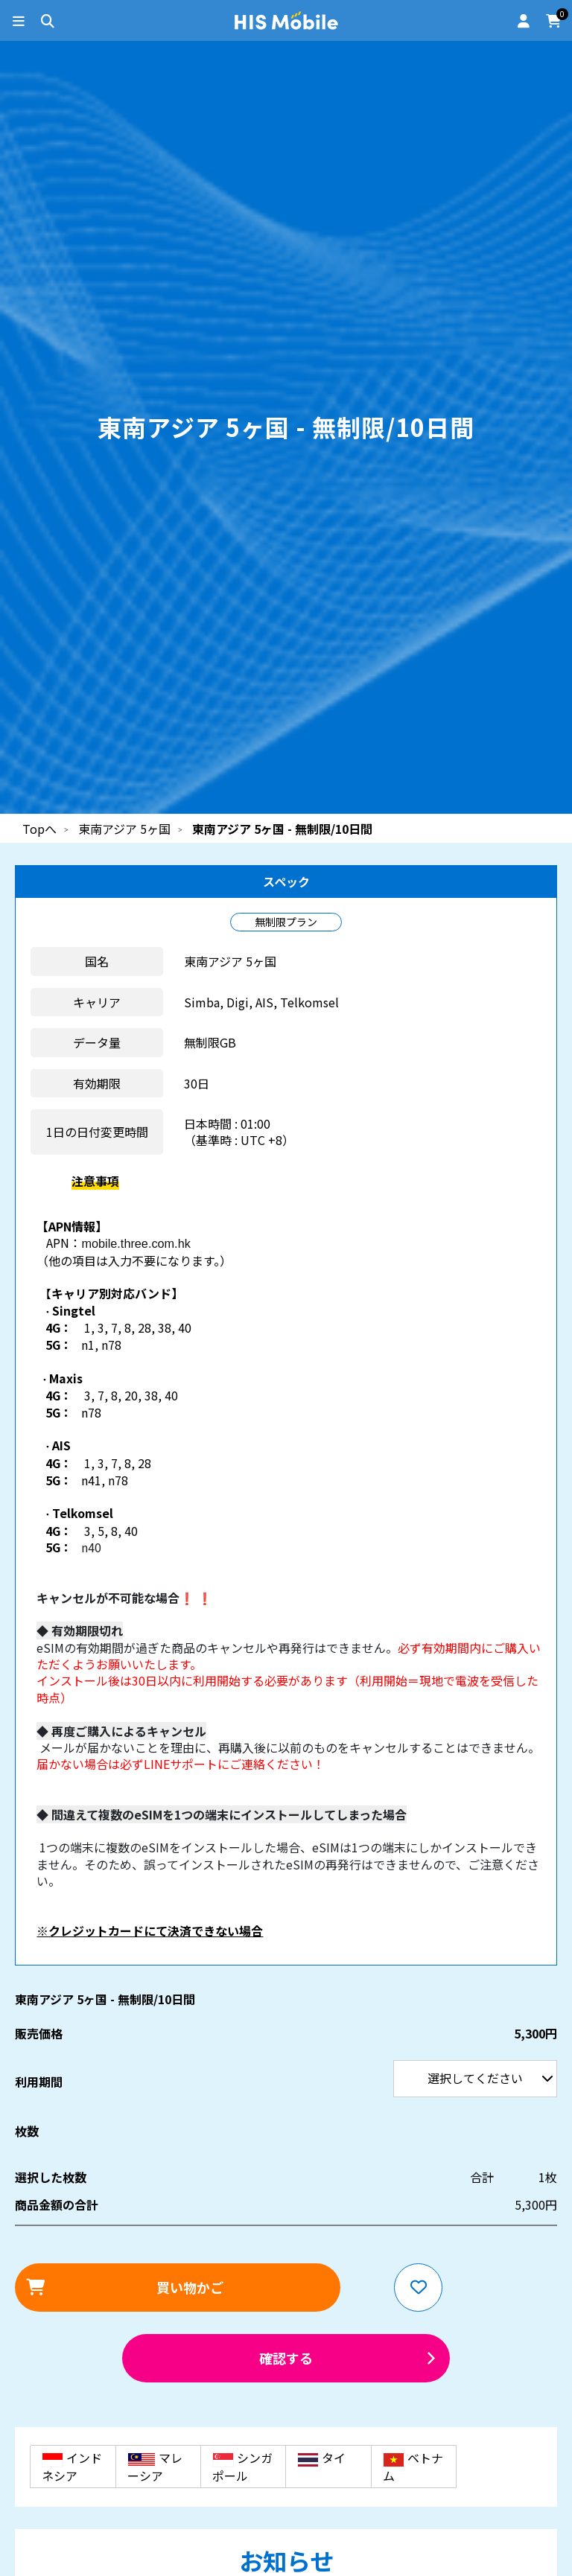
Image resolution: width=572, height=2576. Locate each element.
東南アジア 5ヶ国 (124, 829)
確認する (286, 2358)
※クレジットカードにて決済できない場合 (149, 1930)
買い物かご (189, 2287)
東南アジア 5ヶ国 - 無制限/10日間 (282, 829)
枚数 (27, 2131)
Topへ (39, 829)
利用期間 (0, 0)
